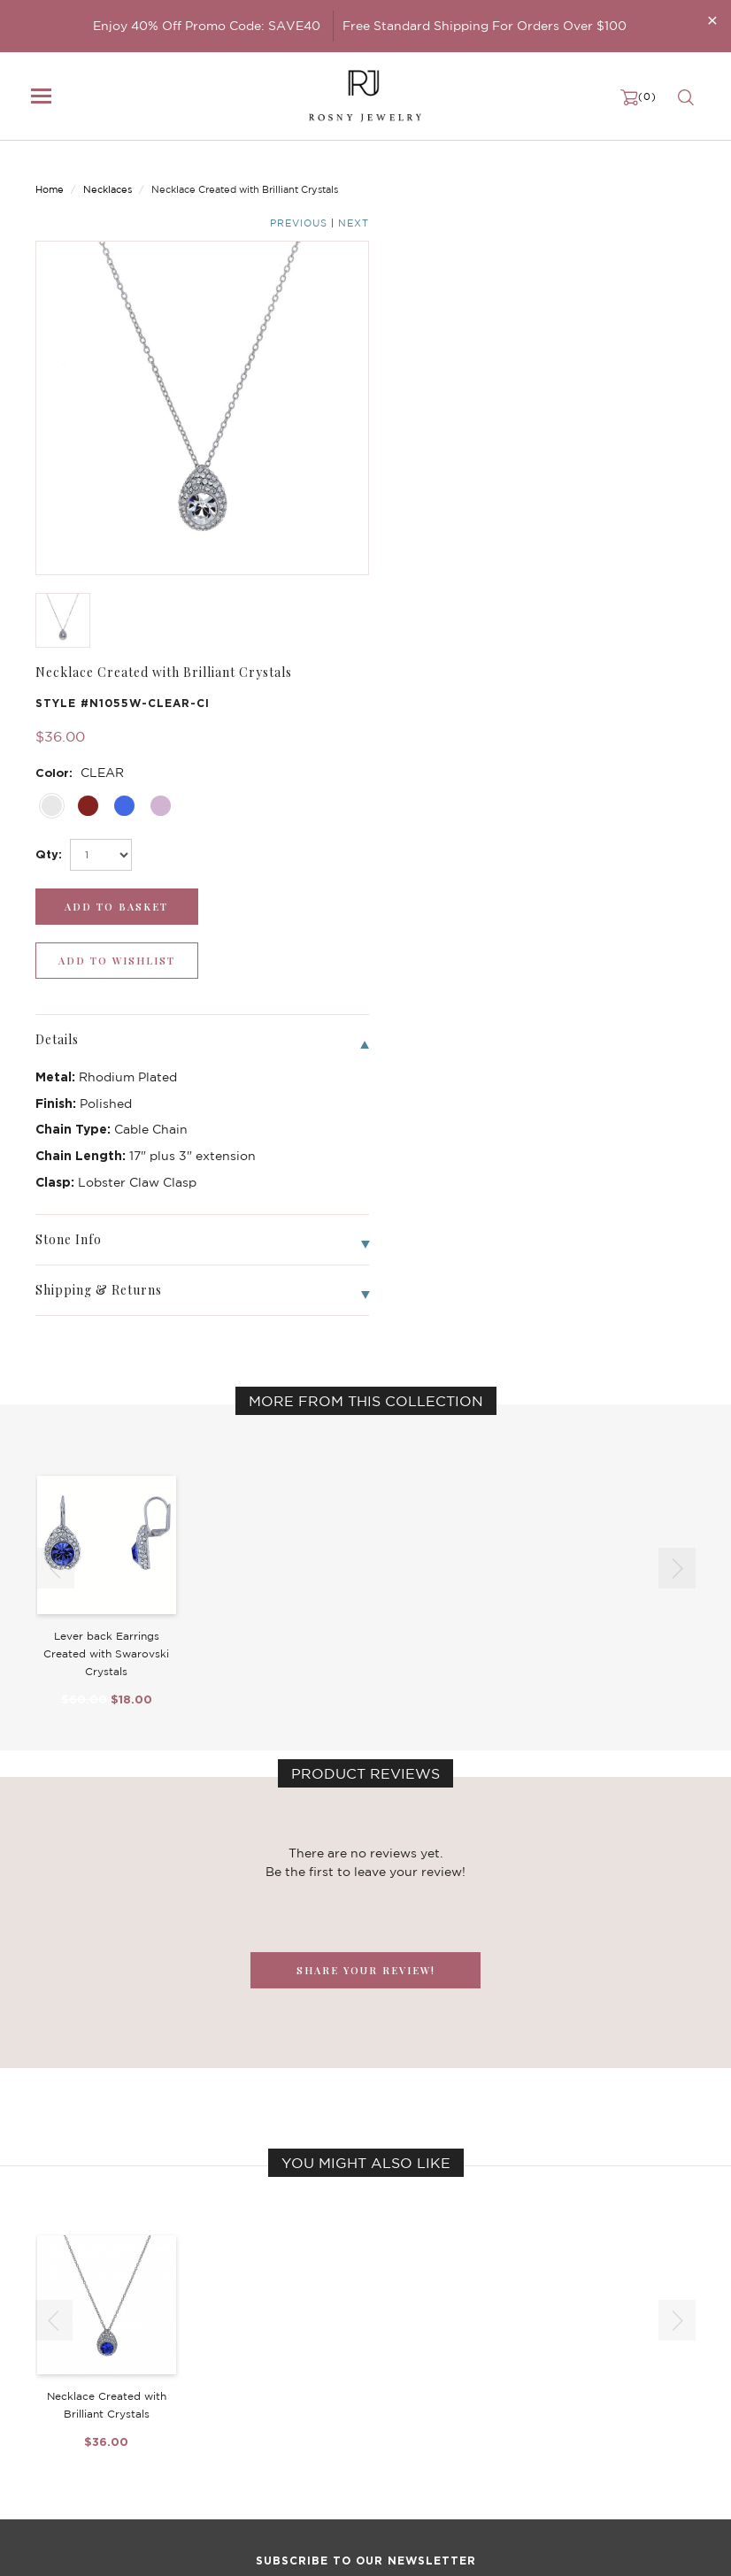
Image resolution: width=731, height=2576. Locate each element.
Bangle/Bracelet (81, 2398)
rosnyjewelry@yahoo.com (107, 2546)
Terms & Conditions (547, 2416)
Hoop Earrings (303, 2416)
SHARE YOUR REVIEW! (365, 1450)
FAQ (505, 2362)
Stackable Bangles (315, 2433)
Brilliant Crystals (311, 2380)
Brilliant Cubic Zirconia (329, 2398)
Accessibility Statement (559, 2433)
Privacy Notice (533, 2380)
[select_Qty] (444, 389)
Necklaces (107, 174)
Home (49, 174)
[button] (677, 1048)
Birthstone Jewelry (318, 2345)
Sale (47, 2433)
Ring (48, 2416)
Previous (625, 176)
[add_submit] (451, 441)
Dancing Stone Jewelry (330, 2362)
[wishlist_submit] (623, 441)
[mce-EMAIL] (365, 2215)
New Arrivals (70, 2345)
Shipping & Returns (547, 2398)
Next (680, 176)
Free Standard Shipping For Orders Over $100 (484, 26)
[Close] (712, 20)
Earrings (58, 2380)
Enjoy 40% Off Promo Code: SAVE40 (206, 26)
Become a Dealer (541, 2345)
